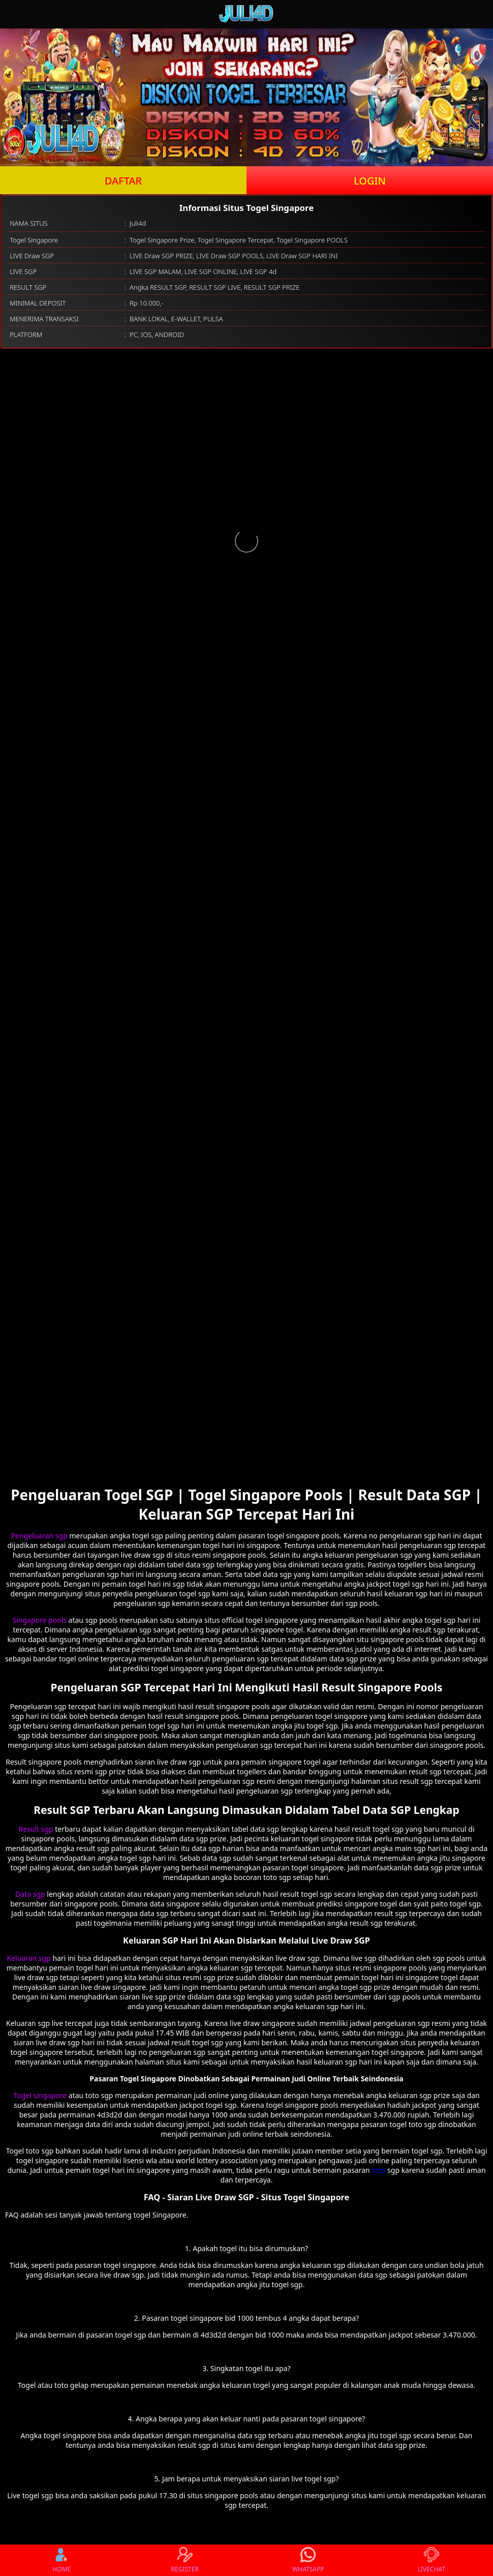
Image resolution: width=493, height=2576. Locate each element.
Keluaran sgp (29, 1958)
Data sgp (30, 1894)
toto (378, 2170)
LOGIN (370, 181)
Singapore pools (40, 1620)
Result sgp (35, 1829)
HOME (61, 2560)
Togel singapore (40, 2095)
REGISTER (185, 2560)
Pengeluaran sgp (39, 1535)
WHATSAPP (308, 2560)
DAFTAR (123, 181)
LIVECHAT (431, 2560)
